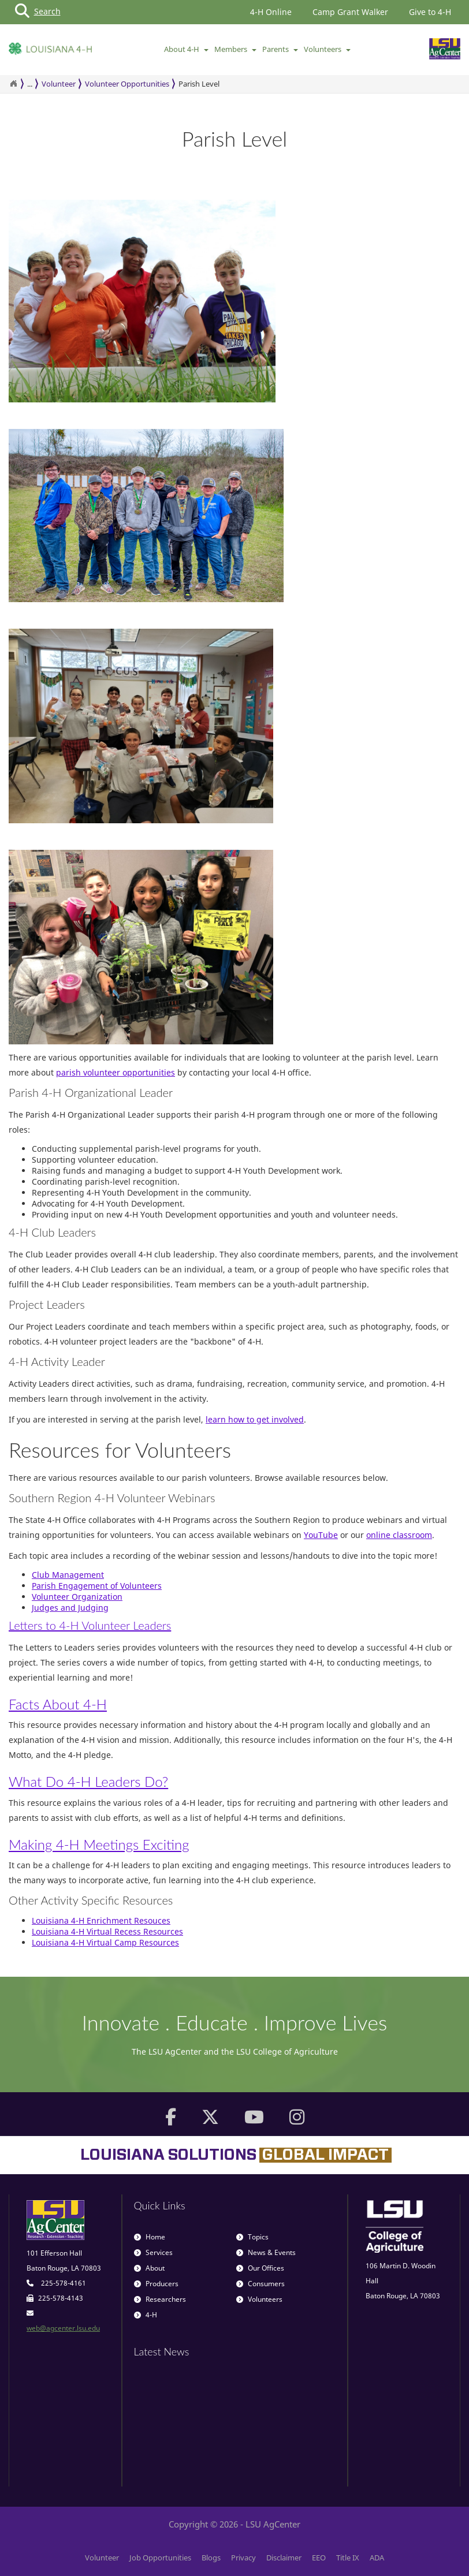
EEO (319, 2557)
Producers (156, 2283)
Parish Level (198, 84)
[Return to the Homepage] (13, 83)
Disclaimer (284, 2557)
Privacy (243, 2557)
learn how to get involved (255, 1419)
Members (235, 49)
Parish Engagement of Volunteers (97, 1585)
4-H (145, 2315)
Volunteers (327, 49)
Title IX (347, 2557)
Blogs (211, 2557)
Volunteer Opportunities (127, 84)
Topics (252, 2237)
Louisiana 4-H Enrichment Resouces (101, 1920)
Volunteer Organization (77, 1596)
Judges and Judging (70, 1607)
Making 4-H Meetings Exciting (99, 1844)
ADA (377, 2557)
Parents (280, 49)
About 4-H (186, 49)
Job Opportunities (160, 2557)
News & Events (266, 2252)
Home (149, 2237)
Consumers (260, 2283)
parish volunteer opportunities (115, 1072)
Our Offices (260, 2268)
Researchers (160, 2299)
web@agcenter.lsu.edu (63, 2328)
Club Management (68, 1574)
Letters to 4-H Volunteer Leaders (90, 1625)
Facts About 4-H (58, 1704)
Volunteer (59, 84)
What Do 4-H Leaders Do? (88, 1781)
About (149, 2268)
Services (153, 2252)
